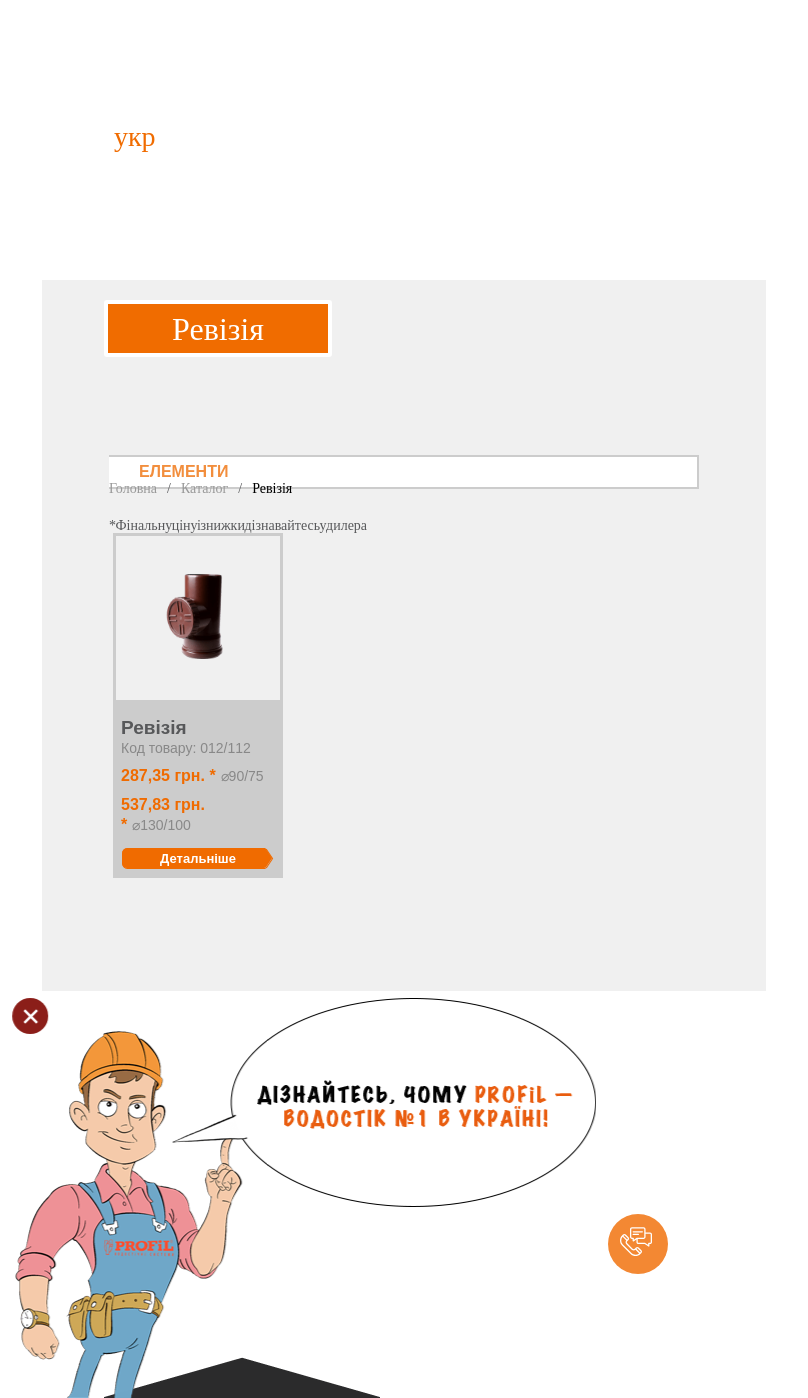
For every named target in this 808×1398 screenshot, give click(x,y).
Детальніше (198, 858)
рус (196, 136)
